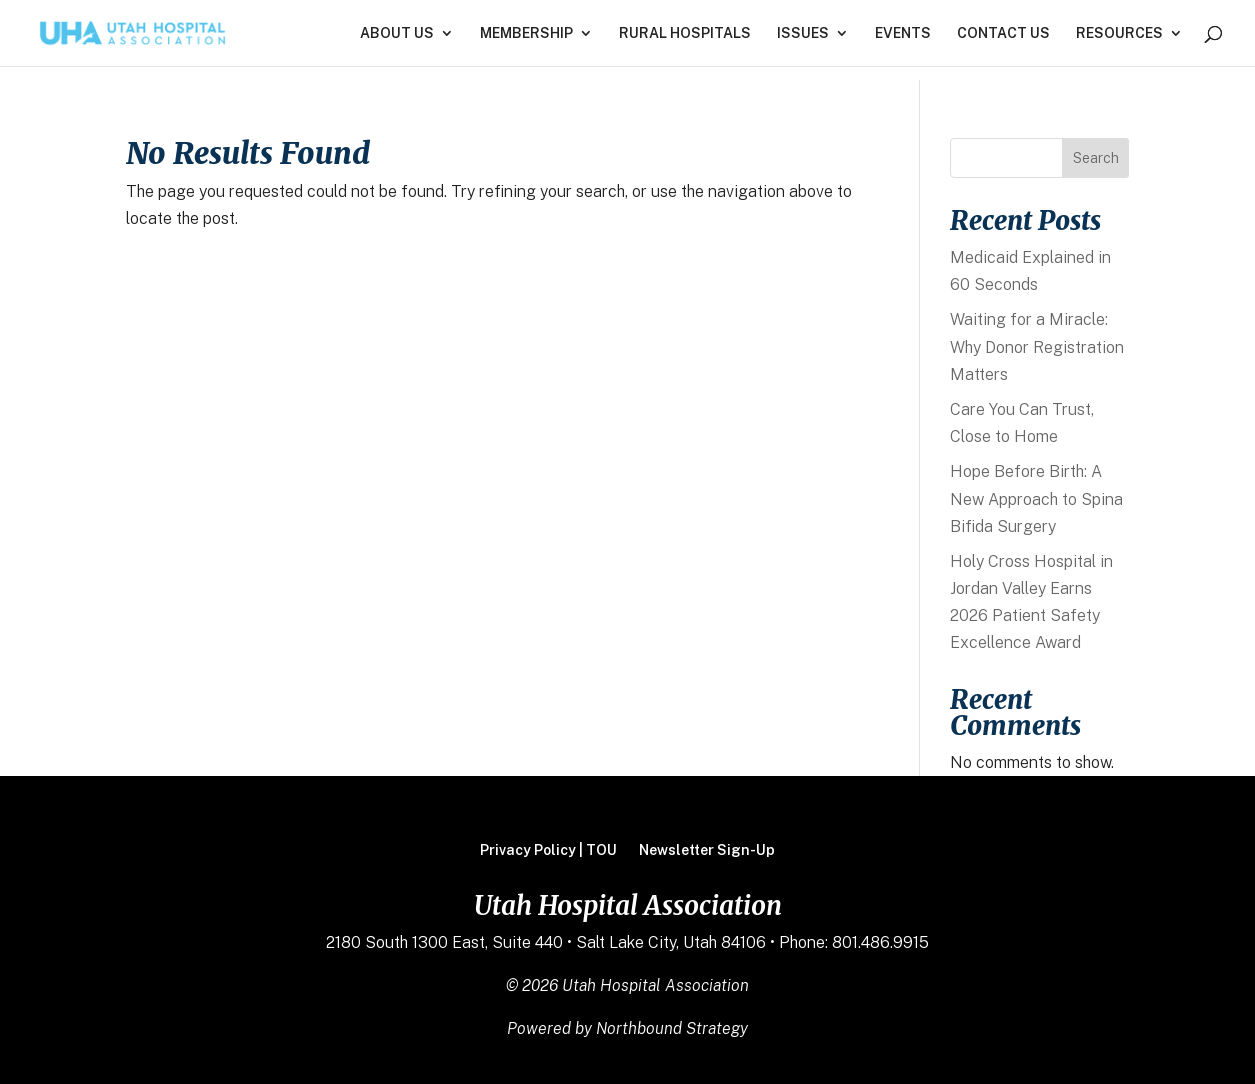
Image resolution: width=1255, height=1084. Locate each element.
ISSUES (803, 33)
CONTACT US (1003, 33)
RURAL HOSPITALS (685, 33)
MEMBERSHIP (526, 33)
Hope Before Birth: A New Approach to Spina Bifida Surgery (1036, 498)
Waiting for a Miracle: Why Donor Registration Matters (1037, 346)
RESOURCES (1119, 33)
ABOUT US (397, 33)
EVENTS (903, 33)
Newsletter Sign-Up (707, 850)
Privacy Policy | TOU (548, 850)
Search (1096, 158)
